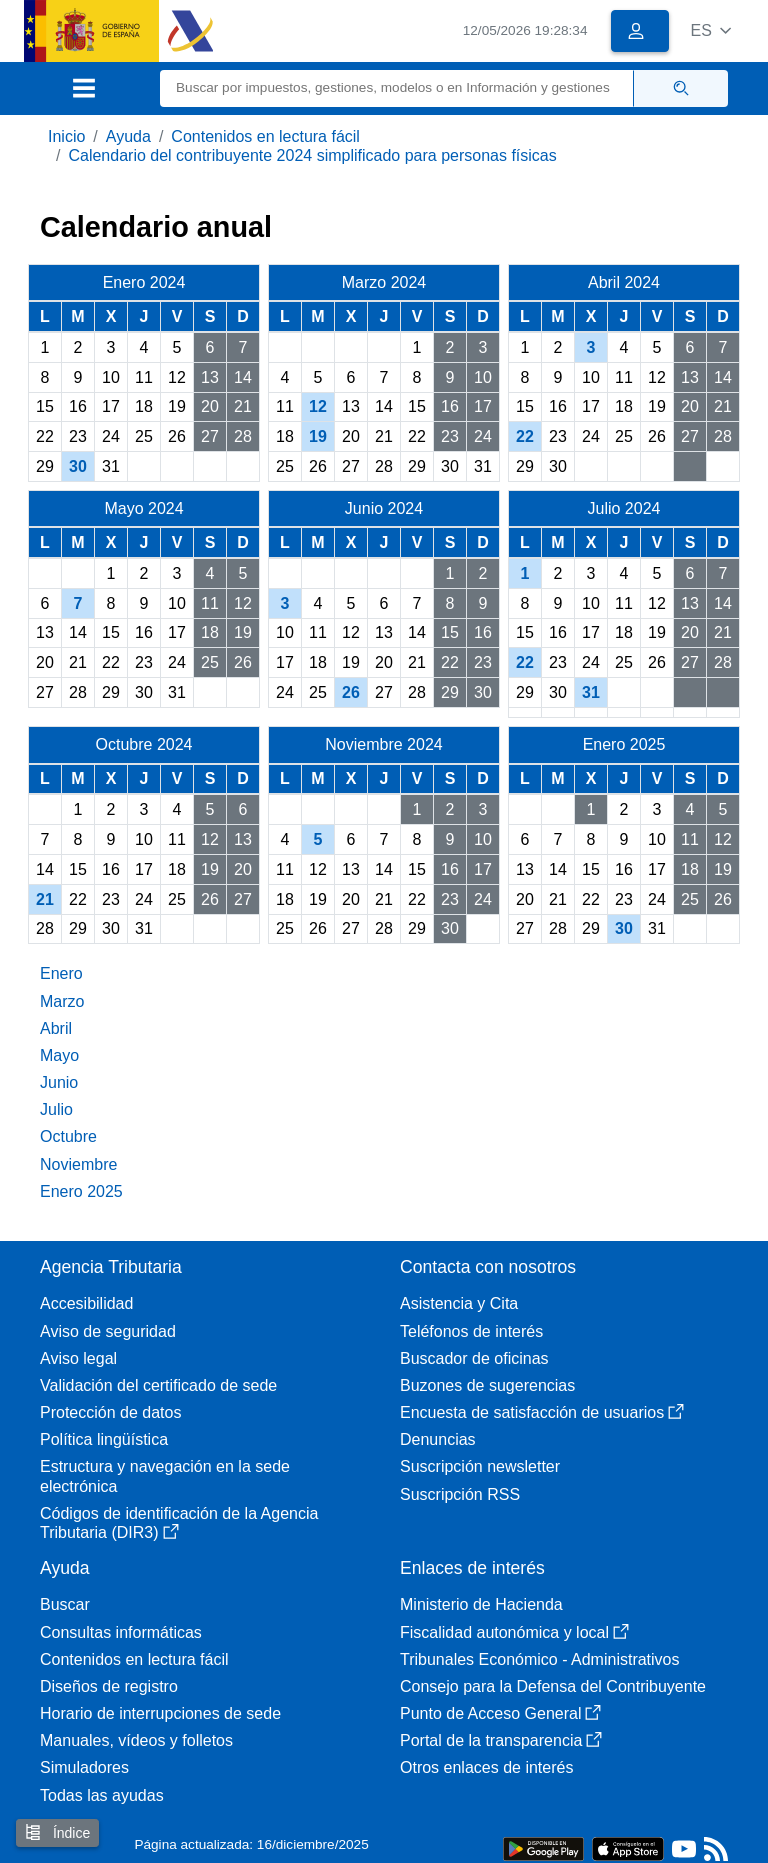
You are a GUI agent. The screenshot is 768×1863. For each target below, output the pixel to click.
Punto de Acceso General (500, 1713)
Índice (57, 1832)
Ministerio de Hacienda (481, 1604)
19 (318, 436)
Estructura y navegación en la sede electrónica (165, 1476)
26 (351, 692)
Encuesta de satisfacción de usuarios (542, 1412)
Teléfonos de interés (471, 1331)
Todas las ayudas (102, 1795)
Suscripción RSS (460, 1494)
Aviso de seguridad (108, 1331)
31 (591, 692)
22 (525, 436)
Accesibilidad (86, 1303)
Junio (59, 1082)
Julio (56, 1109)
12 (318, 406)
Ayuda (128, 136)
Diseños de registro (109, 1686)
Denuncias (438, 1439)
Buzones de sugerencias (487, 1385)
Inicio (66, 136)
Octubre (68, 1136)
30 (78, 466)
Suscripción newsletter (480, 1466)
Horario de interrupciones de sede (160, 1713)
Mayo (59, 1055)
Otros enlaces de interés (486, 1767)
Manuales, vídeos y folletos (136, 1740)
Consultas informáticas (121, 1632)
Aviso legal (78, 1358)
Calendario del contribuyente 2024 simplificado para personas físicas (312, 155)
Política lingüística (104, 1439)
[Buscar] (397, 88)
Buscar (65, 1604)
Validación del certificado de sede (158, 1385)
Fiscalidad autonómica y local (514, 1632)
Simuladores (84, 1767)
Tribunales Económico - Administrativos (540, 1659)
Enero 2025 (81, 1191)
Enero (61, 973)
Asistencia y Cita (459, 1303)
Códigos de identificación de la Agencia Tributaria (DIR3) (179, 1523)
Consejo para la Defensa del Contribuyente (553, 1686)
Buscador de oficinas (474, 1358)
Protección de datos (110, 1412)
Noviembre (78, 1164)
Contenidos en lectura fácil (265, 136)
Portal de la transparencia (501, 1740)
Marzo (62, 1001)
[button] (710, 30)
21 (45, 899)
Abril (56, 1028)
